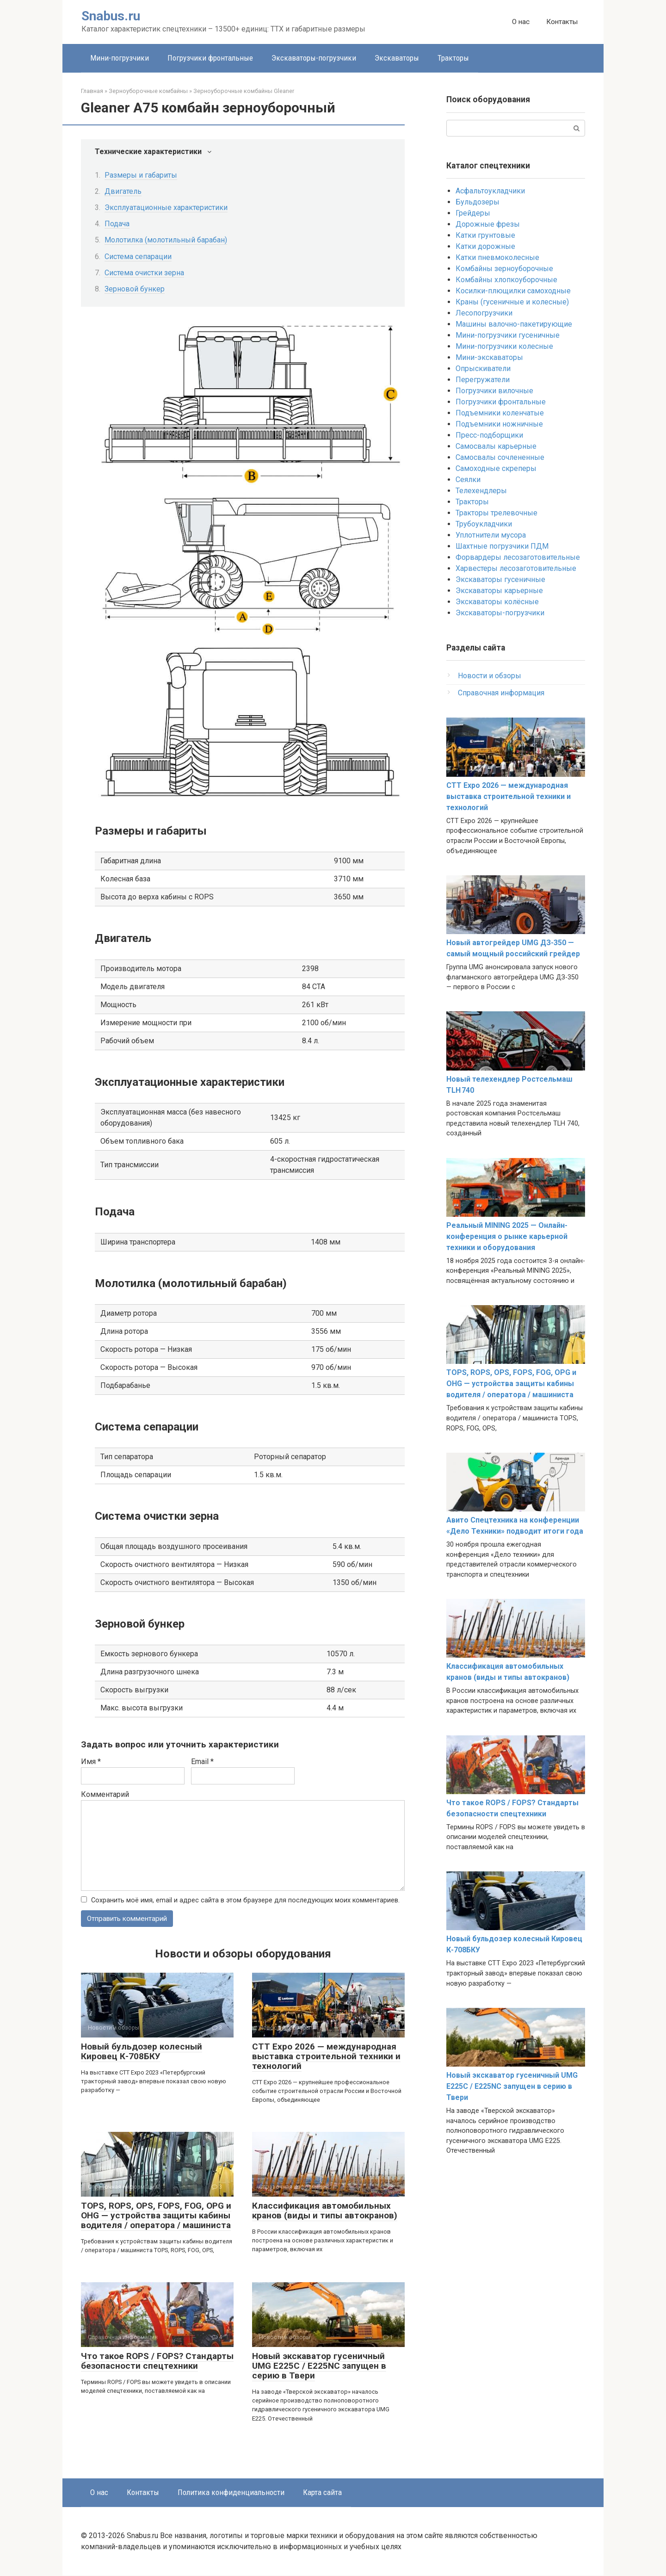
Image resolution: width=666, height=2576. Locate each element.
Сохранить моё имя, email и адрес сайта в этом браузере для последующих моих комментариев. (245, 1900)
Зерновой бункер (135, 289)
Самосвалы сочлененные (500, 457)
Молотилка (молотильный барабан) (166, 239)
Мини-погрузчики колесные (504, 346)
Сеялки (468, 479)
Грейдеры (473, 213)
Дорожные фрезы (488, 224)
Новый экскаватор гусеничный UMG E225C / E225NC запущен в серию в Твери (319, 2366)
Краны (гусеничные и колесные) (512, 301)
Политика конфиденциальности (231, 2492)
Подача (117, 223)
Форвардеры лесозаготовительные (518, 557)
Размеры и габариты (141, 175)
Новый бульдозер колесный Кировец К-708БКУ (141, 2052)
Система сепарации (138, 256)
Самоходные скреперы (496, 468)
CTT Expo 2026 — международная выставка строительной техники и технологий (326, 2057)
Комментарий (105, 1794)
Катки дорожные (485, 246)
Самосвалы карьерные (496, 446)
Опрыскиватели (483, 368)
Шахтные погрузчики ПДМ (502, 546)
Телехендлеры (481, 490)
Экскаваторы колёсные (497, 601)
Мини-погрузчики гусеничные (508, 335)
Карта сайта (322, 2492)
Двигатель (123, 191)
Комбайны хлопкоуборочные (506, 279)
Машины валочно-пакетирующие (514, 324)
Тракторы (453, 57)
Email (202, 1761)
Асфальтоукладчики (490, 190)
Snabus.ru (110, 16)
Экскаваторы (397, 57)
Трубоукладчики (484, 524)
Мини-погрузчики (119, 57)
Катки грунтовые (485, 235)
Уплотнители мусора (491, 535)
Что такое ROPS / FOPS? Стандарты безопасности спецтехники (157, 2361)
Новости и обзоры (489, 675)
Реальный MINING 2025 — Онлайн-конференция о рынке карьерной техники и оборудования (506, 1236)
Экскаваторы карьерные (499, 590)
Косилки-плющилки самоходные (513, 290)
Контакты (562, 22)
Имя (91, 1761)
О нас (521, 22)
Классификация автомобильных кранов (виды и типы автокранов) (324, 2211)
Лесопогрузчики (484, 313)
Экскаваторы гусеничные (500, 579)
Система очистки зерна (144, 272)
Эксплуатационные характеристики (166, 207)
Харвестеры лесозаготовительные (516, 568)
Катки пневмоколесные (497, 257)
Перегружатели (483, 379)
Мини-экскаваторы (489, 357)
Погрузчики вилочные (494, 390)
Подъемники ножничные (499, 424)
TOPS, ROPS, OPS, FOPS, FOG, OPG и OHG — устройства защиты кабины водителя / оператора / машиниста (156, 2216)
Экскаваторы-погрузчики (313, 57)
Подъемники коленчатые (500, 413)
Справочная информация (501, 692)
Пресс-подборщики (489, 435)
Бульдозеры (478, 202)
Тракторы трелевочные (496, 512)
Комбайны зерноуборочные (504, 268)
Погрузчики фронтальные (210, 57)
